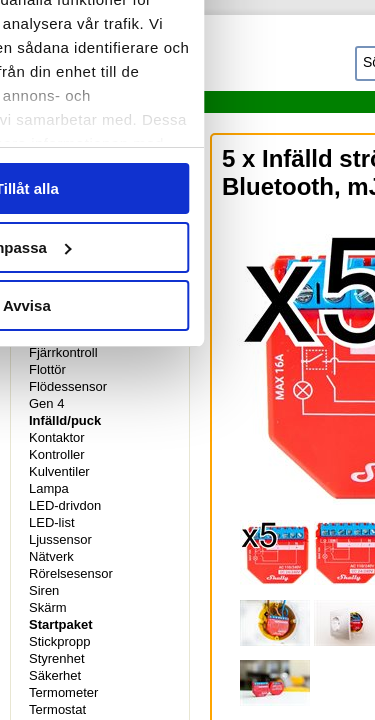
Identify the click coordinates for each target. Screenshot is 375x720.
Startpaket (61, 624)
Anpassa (188, 510)
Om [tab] (305, 111)
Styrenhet (57, 658)
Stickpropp (59, 641)
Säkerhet (55, 675)
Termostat (57, 709)
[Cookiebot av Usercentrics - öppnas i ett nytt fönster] (222, 52)
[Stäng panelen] (343, 52)
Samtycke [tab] (69, 111)
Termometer (63, 692)
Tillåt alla (188, 451)
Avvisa (188, 568)
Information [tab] (188, 111)
